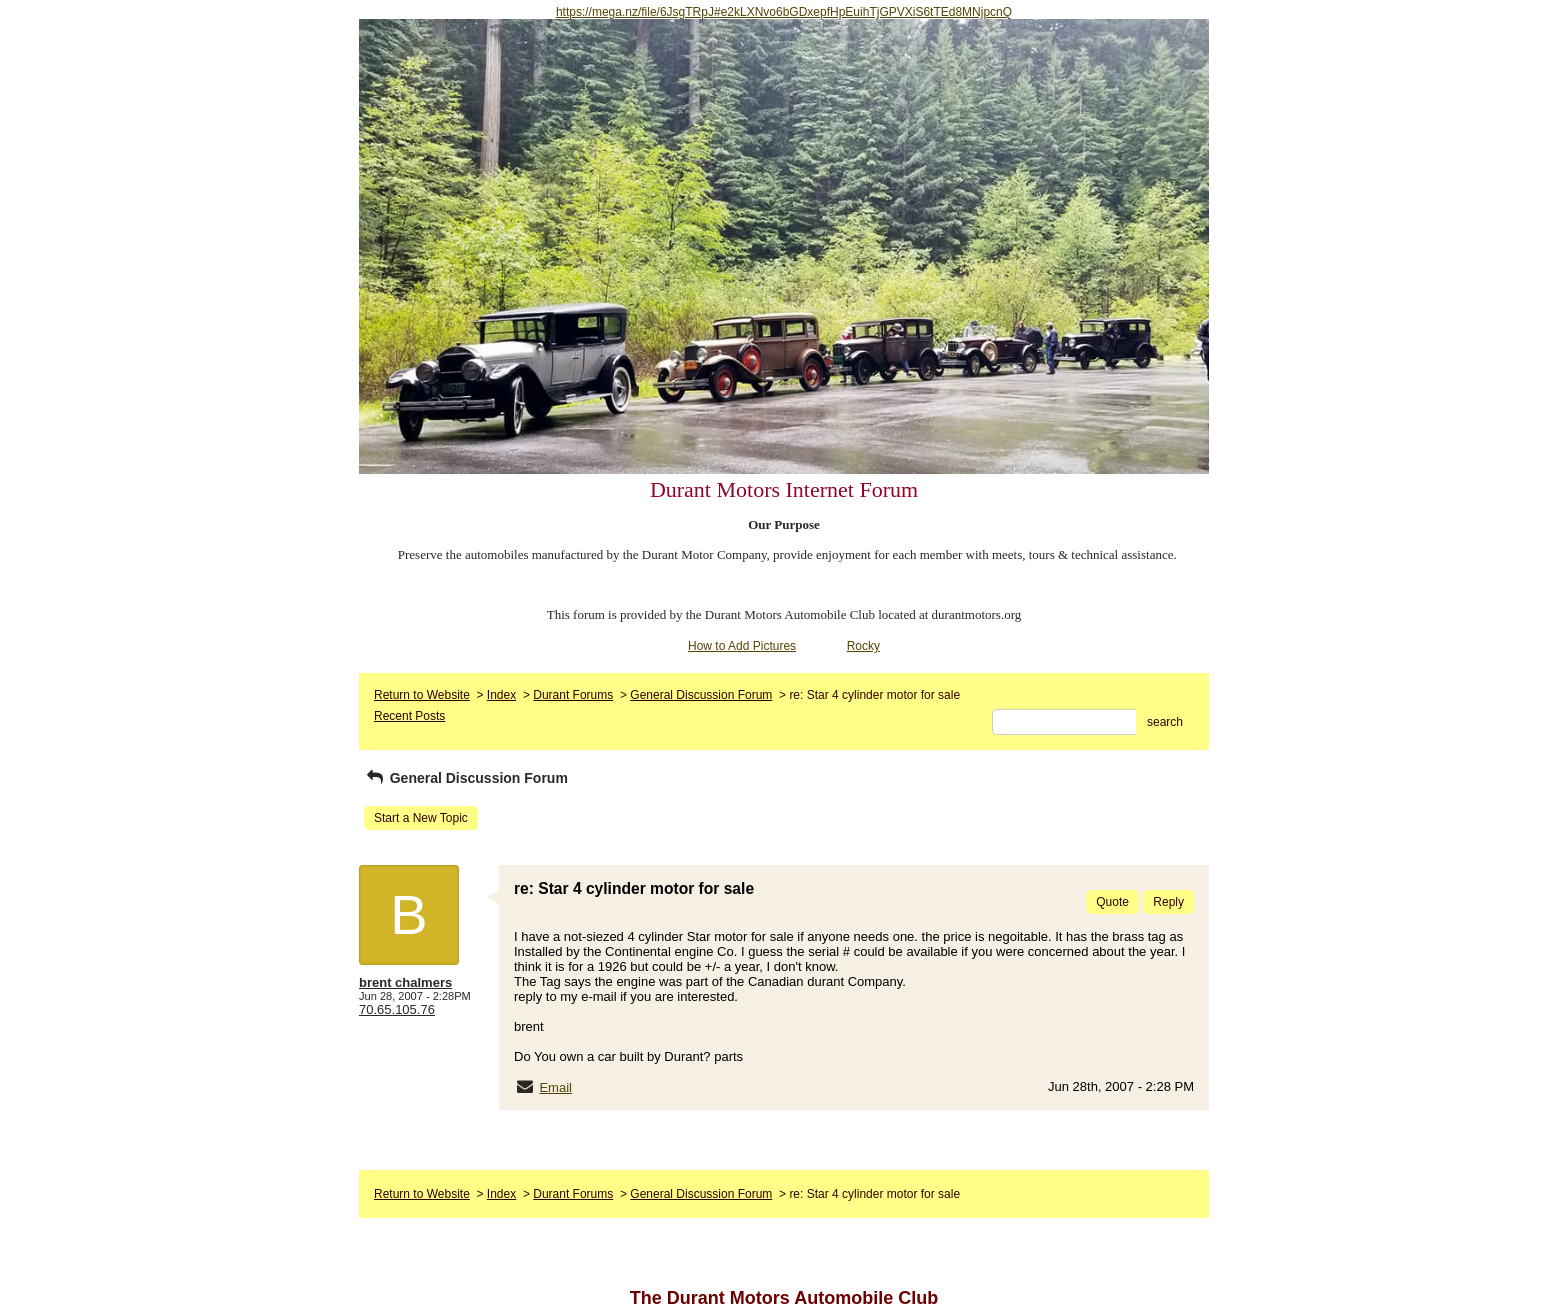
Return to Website (422, 695)
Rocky (863, 646)
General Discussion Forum (701, 695)
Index (501, 695)
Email (555, 1087)
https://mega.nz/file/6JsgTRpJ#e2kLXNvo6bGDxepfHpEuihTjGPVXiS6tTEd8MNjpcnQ (784, 12)
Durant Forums (573, 695)
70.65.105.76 (397, 1009)
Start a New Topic (421, 818)
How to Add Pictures (742, 646)
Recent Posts (409, 716)
